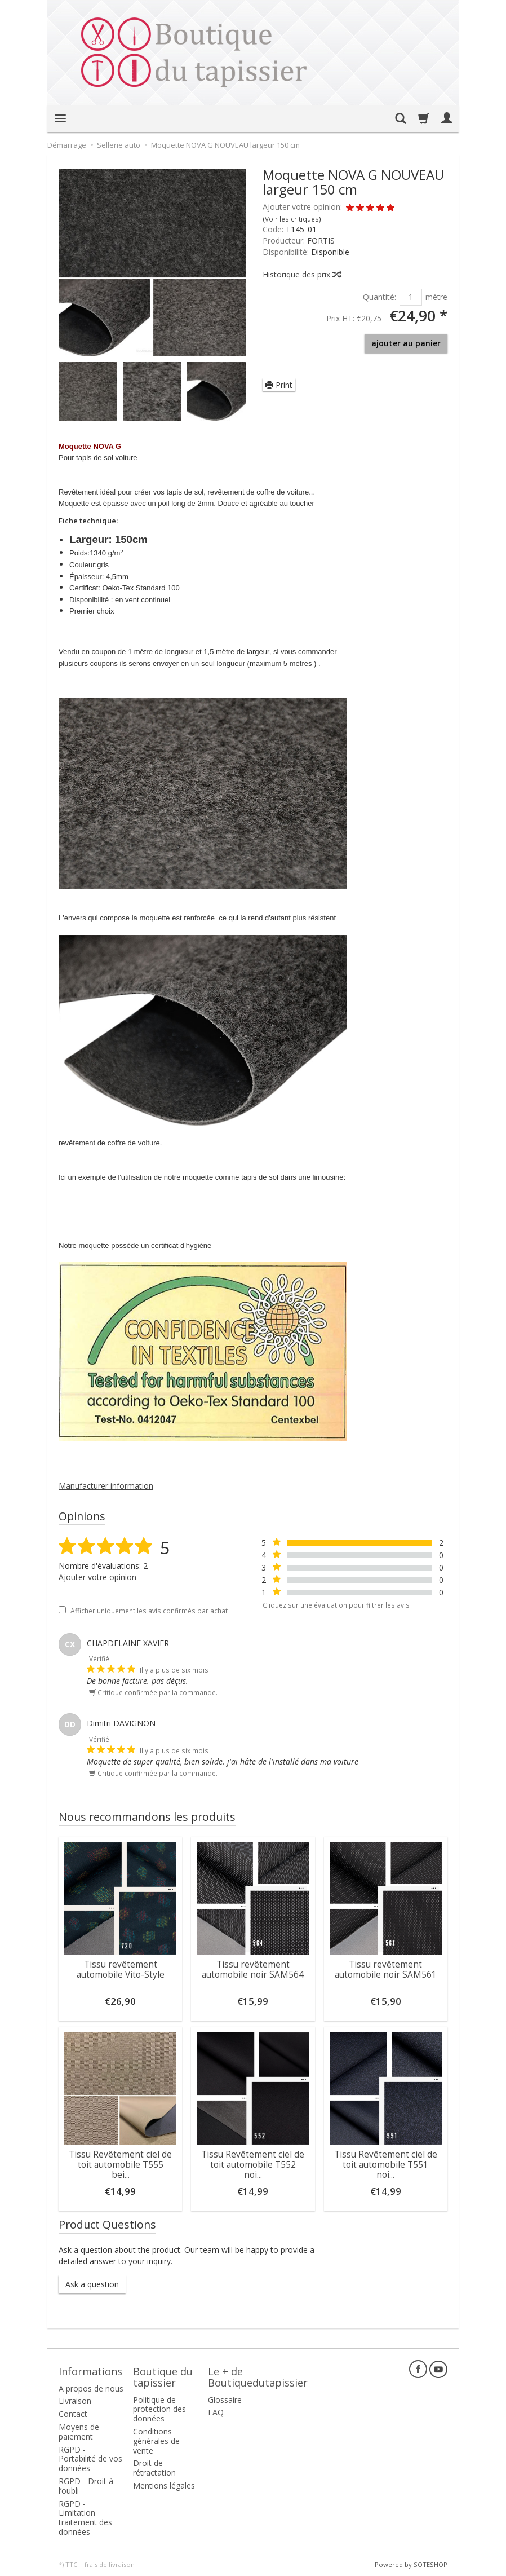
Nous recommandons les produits (147, 1816)
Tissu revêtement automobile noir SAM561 (386, 1969)
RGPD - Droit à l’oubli (86, 2486)
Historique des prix (301, 274)
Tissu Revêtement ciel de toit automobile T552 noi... (252, 2165)
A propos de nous (91, 2388)
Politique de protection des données (159, 2409)
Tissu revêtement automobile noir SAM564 (253, 1969)
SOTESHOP (430, 2564)
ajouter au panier (406, 343)
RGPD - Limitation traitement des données (85, 2517)
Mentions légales (164, 2485)
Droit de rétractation (154, 2468)
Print (278, 385)
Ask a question (92, 2284)
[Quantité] (411, 297)
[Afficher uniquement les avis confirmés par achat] (62, 1609)
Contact (73, 2414)
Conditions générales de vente (156, 2441)
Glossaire (225, 2399)
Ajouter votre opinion (97, 1577)
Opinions (82, 1516)
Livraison (75, 2401)
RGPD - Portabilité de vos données (90, 2459)
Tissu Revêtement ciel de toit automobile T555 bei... (120, 2165)
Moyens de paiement (79, 2431)
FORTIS (321, 240)
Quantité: (379, 297)
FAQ (216, 2412)
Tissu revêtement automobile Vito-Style (121, 1969)
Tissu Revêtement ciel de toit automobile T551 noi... (385, 2165)
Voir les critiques (292, 218)
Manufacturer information (106, 1485)
